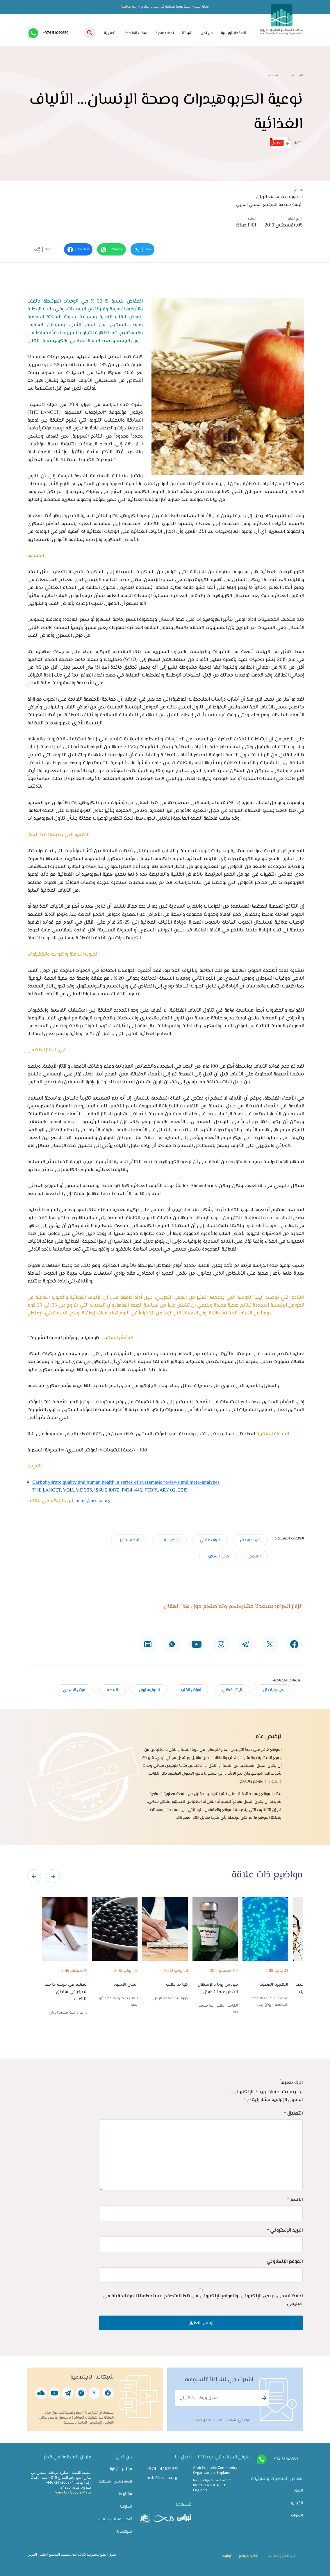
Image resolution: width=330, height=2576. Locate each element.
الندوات (297, 2515)
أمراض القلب (169, 1540)
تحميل (286, 142)
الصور (298, 2490)
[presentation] (34, 1876)
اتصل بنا (110, 33)
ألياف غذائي (210, 1540)
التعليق (293, 2113)
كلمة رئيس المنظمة (115, 2481)
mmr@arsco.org (93, 1501)
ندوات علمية (165, 33)
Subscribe (263, 2398)
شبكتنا (187, 33)
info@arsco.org (162, 2477)
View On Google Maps (73, 2492)
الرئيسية (297, 75)
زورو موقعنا (129, 6)
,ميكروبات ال (250, 1540)
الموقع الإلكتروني (285, 2261)
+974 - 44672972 (163, 2468)
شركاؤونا (124, 2532)
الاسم (295, 2199)
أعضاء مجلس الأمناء (115, 2519)
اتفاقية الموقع (249, 2556)
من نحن (207, 33)
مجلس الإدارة (121, 2469)
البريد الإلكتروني (285, 2230)
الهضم (255, 1556)
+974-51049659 (55, 32)
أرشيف (226, 2556)
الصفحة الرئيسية (233, 33)
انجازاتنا (126, 2507)
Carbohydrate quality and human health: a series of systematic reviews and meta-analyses (126, 1482)
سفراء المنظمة (135, 33)
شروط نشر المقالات (281, 2556)
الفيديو (297, 2503)
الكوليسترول (128, 1540)
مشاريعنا (124, 2494)
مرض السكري (217, 1556)
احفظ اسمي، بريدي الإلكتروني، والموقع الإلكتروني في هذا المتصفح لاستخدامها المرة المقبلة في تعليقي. (203, 2300)
